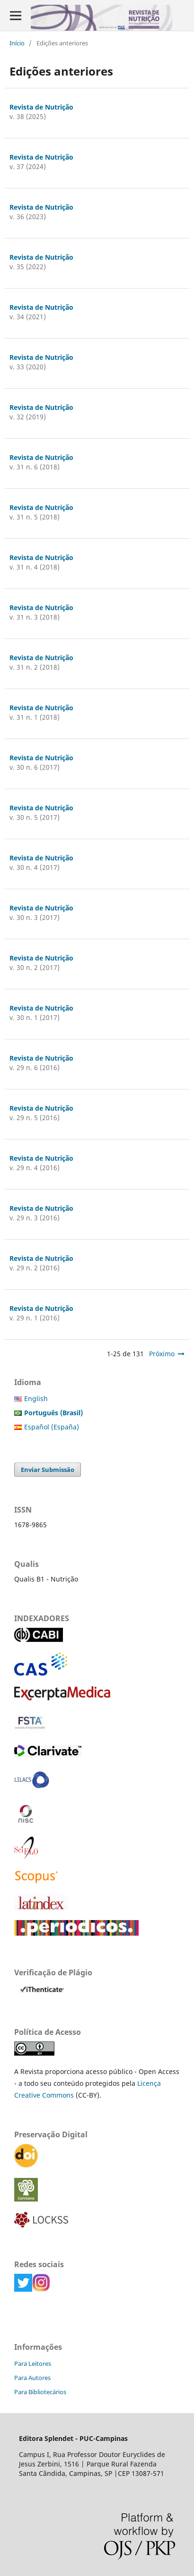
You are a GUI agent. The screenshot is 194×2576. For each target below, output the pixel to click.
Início (17, 43)
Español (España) (51, 1426)
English (36, 1398)
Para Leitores (32, 2363)
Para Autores (32, 2377)
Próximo (162, 1353)
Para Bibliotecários (40, 2392)
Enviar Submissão (47, 1469)
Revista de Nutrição (41, 106)
